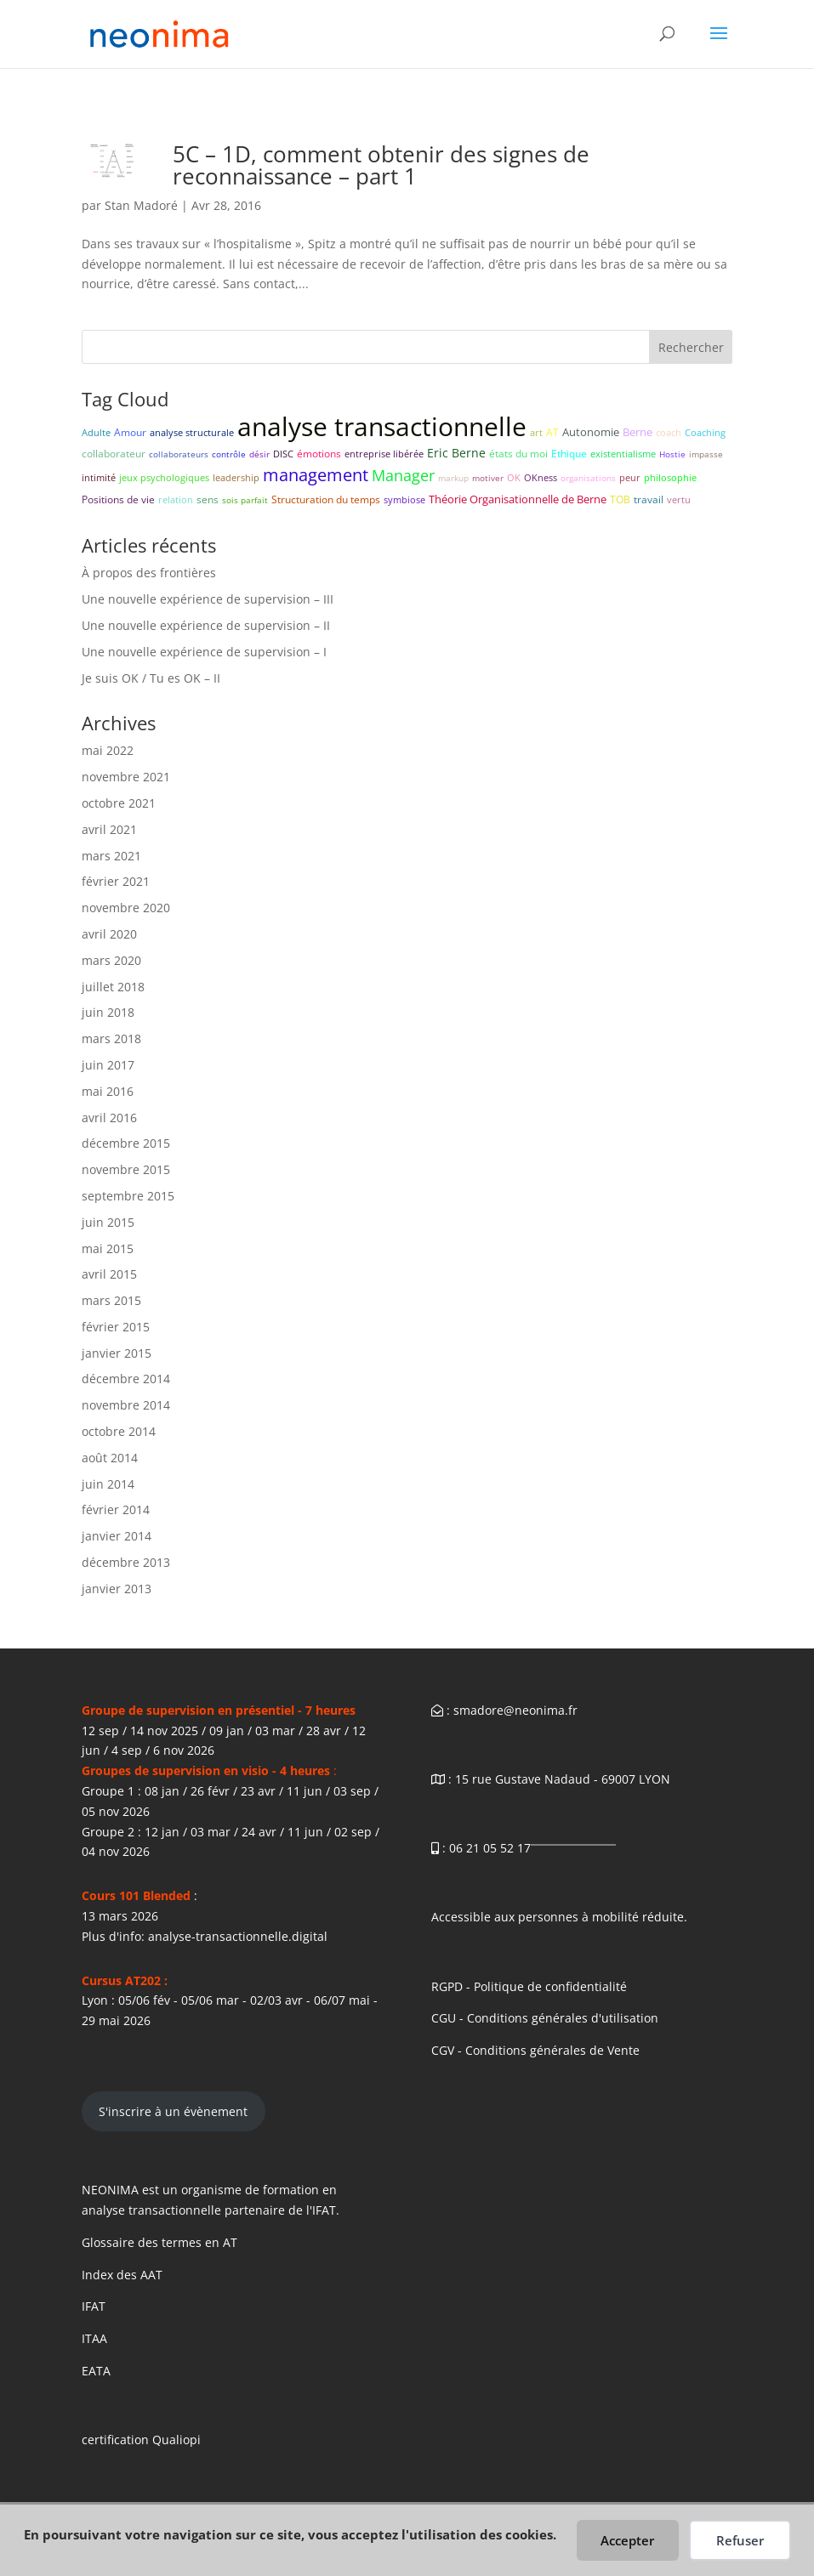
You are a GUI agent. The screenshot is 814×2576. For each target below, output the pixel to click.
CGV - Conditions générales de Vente (535, 2050)
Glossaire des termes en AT (159, 2242)
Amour (130, 432)
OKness (540, 477)
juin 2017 (108, 1065)
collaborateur (113, 453)
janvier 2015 (116, 1353)
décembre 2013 (126, 1562)
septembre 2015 (128, 1196)
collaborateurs (178, 454)
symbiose (404, 499)
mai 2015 (108, 1248)
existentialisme (623, 453)
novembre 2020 (126, 907)
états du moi (518, 453)
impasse (706, 454)
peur (629, 477)
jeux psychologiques (164, 477)
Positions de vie (118, 499)
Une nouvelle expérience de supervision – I (204, 652)
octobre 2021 (119, 803)
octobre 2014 (119, 1431)
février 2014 (116, 1509)
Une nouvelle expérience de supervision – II (206, 625)
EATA (96, 2371)
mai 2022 (108, 750)
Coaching (705, 432)
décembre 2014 (126, 1378)
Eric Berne (456, 453)
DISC (283, 453)
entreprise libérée (384, 453)
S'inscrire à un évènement (173, 2111)
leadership (236, 477)
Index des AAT (122, 2275)
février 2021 (116, 881)
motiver (488, 478)
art (536, 432)
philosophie (670, 477)
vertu (679, 499)
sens (207, 499)
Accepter (627, 2540)
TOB (620, 499)
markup (453, 478)
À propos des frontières (149, 573)
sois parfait (245, 500)
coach (668, 432)
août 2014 (110, 1458)
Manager (403, 475)
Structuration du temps (325, 499)
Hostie (672, 454)
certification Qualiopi (141, 2439)
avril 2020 (109, 934)
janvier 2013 (116, 1588)
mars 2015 (111, 1300)
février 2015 (116, 1327)
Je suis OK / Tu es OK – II (151, 678)
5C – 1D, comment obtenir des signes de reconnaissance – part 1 (381, 165)
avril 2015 (109, 1274)
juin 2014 (108, 1484)
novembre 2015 (126, 1169)
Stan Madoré (141, 205)
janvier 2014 (116, 1536)
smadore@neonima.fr (515, 1710)
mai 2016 (108, 1091)
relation (175, 499)
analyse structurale (192, 432)
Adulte (96, 432)
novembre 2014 (126, 1405)
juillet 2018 (113, 987)
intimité (99, 477)
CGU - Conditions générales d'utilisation (544, 2018)
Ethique (569, 453)
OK (514, 477)
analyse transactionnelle (382, 426)
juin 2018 (108, 1012)
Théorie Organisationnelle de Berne (517, 499)
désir (259, 454)
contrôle (229, 454)
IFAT (93, 2306)
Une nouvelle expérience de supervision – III (207, 599)
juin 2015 (108, 1222)
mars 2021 (111, 856)
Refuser (740, 2540)
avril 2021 (109, 829)
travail (648, 499)
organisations (588, 478)
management (315, 474)
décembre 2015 (126, 1143)
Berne (637, 432)
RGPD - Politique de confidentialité (529, 1986)
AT (552, 432)
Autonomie (590, 432)
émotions (319, 453)
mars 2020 (111, 960)
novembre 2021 (126, 777)
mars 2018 (111, 1038)
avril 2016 (109, 1117)
